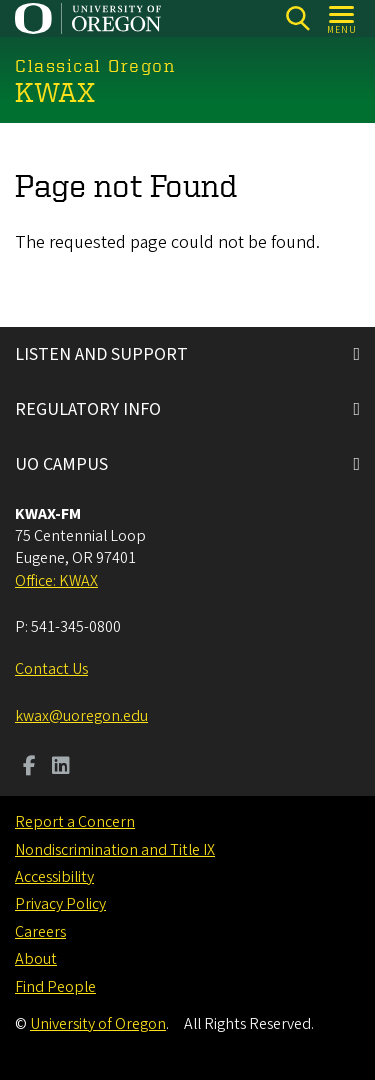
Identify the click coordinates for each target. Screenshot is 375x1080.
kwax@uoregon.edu (81, 716)
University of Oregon (98, 1024)
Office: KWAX (56, 581)
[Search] (297, 18)
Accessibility (54, 877)
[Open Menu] (342, 18)
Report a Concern (75, 822)
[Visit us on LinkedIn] (61, 768)
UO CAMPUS (61, 464)
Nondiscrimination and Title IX (115, 850)
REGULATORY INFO (88, 409)
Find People (55, 987)
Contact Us (51, 669)
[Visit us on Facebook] (29, 768)
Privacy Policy (60, 904)
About (36, 959)
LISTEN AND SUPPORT (101, 354)
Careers (40, 932)
